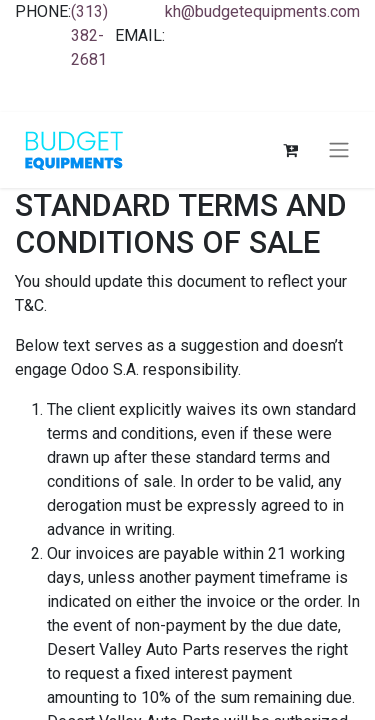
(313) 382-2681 (89, 35)
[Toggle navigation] (339, 150)
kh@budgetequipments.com (262, 11)
